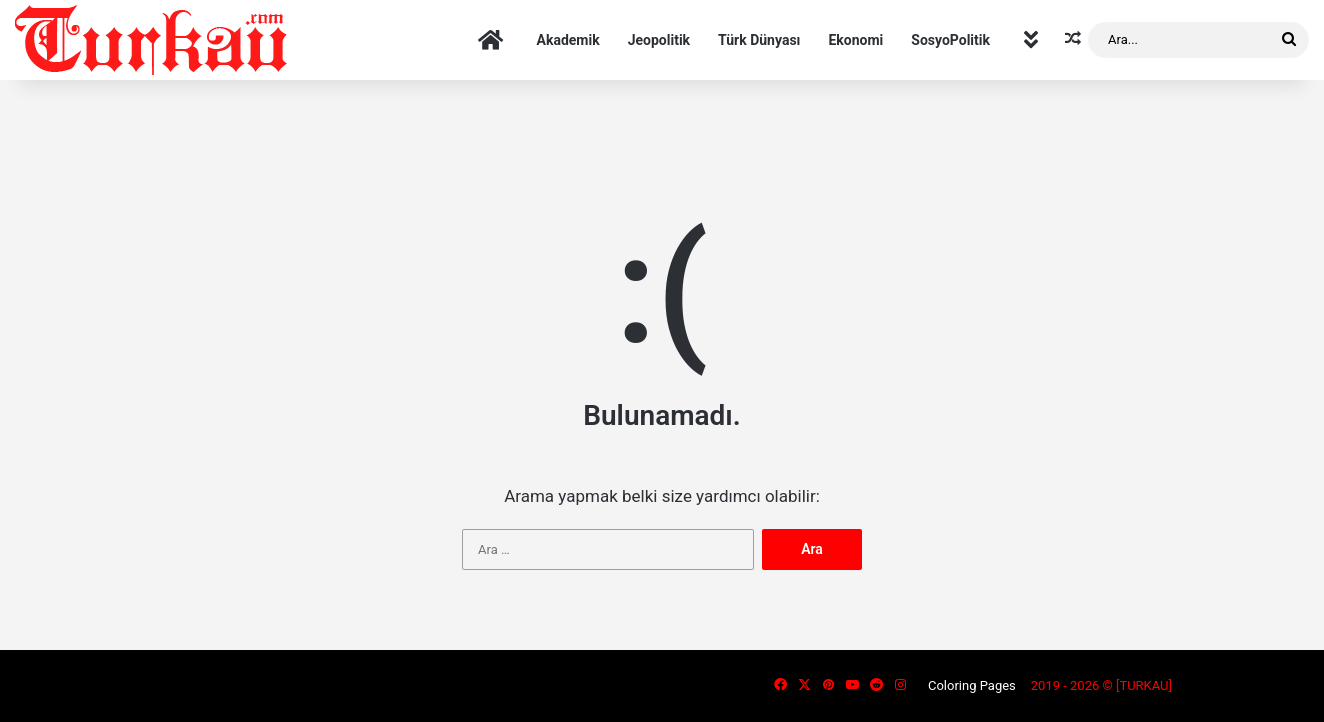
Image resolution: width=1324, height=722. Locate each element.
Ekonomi (855, 40)
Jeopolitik (659, 40)
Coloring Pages (972, 685)
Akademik (568, 40)
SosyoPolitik (950, 40)
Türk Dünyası (759, 40)
